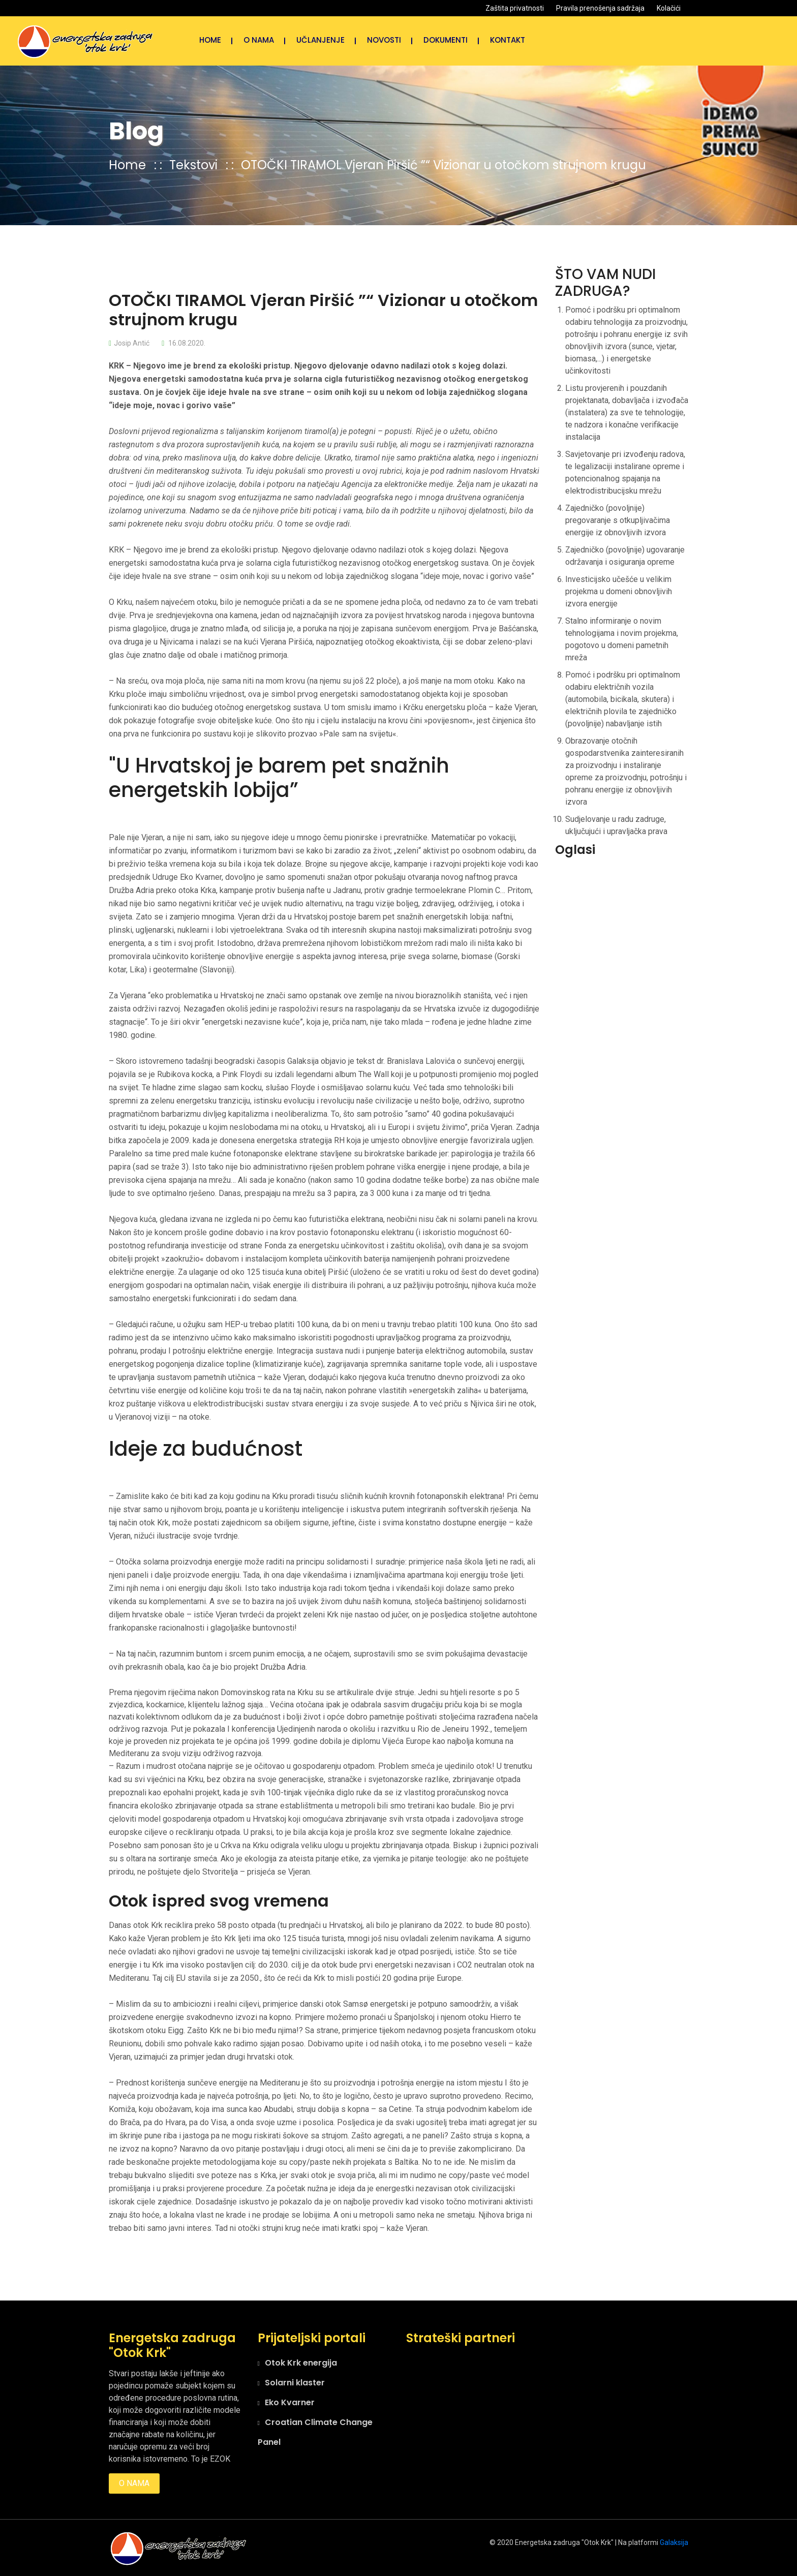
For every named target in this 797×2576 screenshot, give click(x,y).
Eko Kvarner (290, 2402)
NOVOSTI (384, 40)
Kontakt (507, 40)
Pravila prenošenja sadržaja (600, 8)
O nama (258, 40)
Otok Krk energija (301, 2363)
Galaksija (674, 2542)
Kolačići (669, 8)
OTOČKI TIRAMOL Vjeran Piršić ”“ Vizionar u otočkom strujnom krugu (443, 165)
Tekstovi (195, 165)
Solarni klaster (295, 2382)
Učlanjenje (320, 40)
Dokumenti (445, 40)
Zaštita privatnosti (514, 8)
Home (210, 40)
